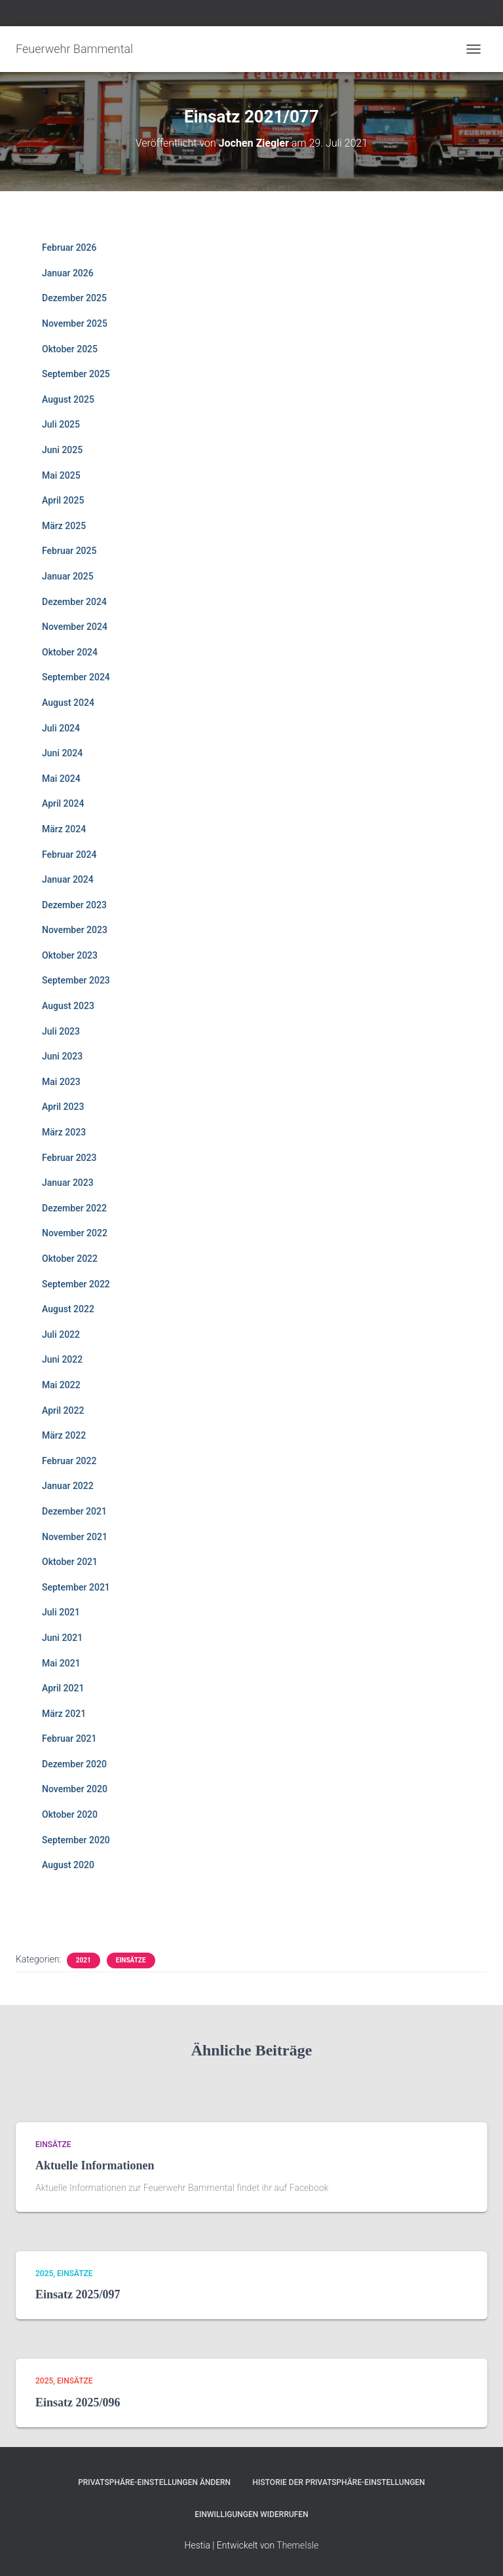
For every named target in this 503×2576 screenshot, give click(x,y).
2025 (44, 2273)
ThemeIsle (297, 2545)
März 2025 (64, 526)
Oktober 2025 (70, 349)
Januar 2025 (68, 576)
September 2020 (76, 1840)
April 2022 (63, 1410)
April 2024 (63, 803)
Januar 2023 (68, 1182)
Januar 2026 (68, 273)
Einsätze (131, 1960)
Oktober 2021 (70, 1561)
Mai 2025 (61, 475)
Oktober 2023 (70, 955)
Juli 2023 (61, 1031)
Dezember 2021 (74, 1511)
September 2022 (76, 1284)
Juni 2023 (62, 1056)
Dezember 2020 (74, 1764)
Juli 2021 (61, 1612)
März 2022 (64, 1435)
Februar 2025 (69, 550)
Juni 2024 (62, 753)
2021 (83, 1960)
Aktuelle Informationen (95, 2165)
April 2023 (63, 1106)
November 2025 (74, 323)
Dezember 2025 (74, 298)
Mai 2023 (61, 1081)
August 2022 (68, 1309)
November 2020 (74, 1789)
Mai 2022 (61, 1385)
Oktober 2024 (70, 652)
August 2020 (68, 1865)
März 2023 (64, 1132)
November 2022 (74, 1233)
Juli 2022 (61, 1334)
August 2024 (68, 702)
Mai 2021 (61, 1663)
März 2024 (64, 829)
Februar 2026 (69, 247)
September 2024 (76, 677)
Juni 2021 (62, 1637)
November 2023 (74, 930)
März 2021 (64, 1713)
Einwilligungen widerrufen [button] (251, 2514)
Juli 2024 (61, 728)
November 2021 (74, 1537)
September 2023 (76, 980)
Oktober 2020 (70, 1814)
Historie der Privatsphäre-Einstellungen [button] (339, 2482)
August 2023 (68, 1006)
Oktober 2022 (70, 1258)
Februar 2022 (69, 1461)
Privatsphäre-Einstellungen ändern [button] (154, 2482)
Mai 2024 (61, 778)
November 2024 (74, 626)
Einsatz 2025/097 (78, 2294)
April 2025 (63, 500)
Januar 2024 (68, 879)
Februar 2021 (69, 1738)
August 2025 (68, 399)
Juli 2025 (61, 424)
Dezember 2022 (74, 1208)
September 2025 (76, 374)
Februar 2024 (69, 854)
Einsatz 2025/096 (78, 2402)
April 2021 (63, 1688)
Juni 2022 (62, 1359)
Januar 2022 (68, 1486)
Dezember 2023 (74, 905)
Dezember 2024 (74, 602)
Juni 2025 (62, 450)
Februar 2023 (69, 1157)
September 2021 (76, 1587)
